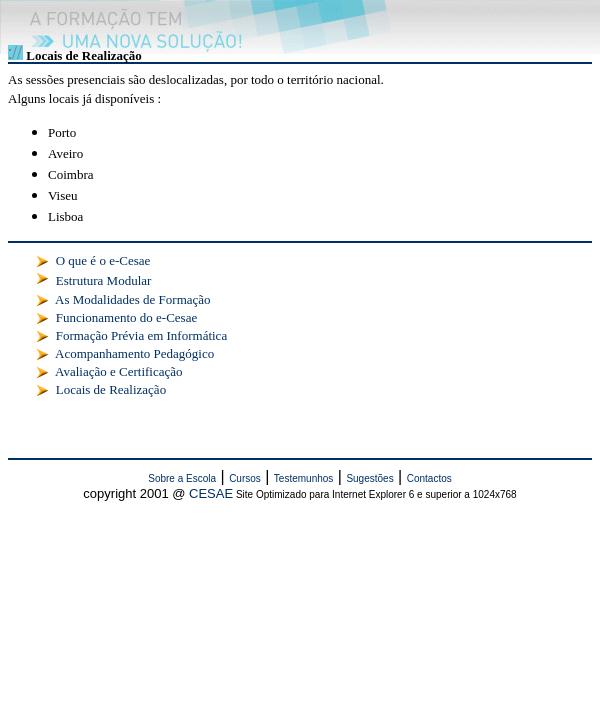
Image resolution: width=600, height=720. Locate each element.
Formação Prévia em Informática (141, 335)
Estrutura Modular (104, 280)
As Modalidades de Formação (133, 299)
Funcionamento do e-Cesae (127, 317)
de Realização (128, 389)
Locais (71, 389)
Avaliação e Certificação (119, 371)
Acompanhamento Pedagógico (134, 353)
